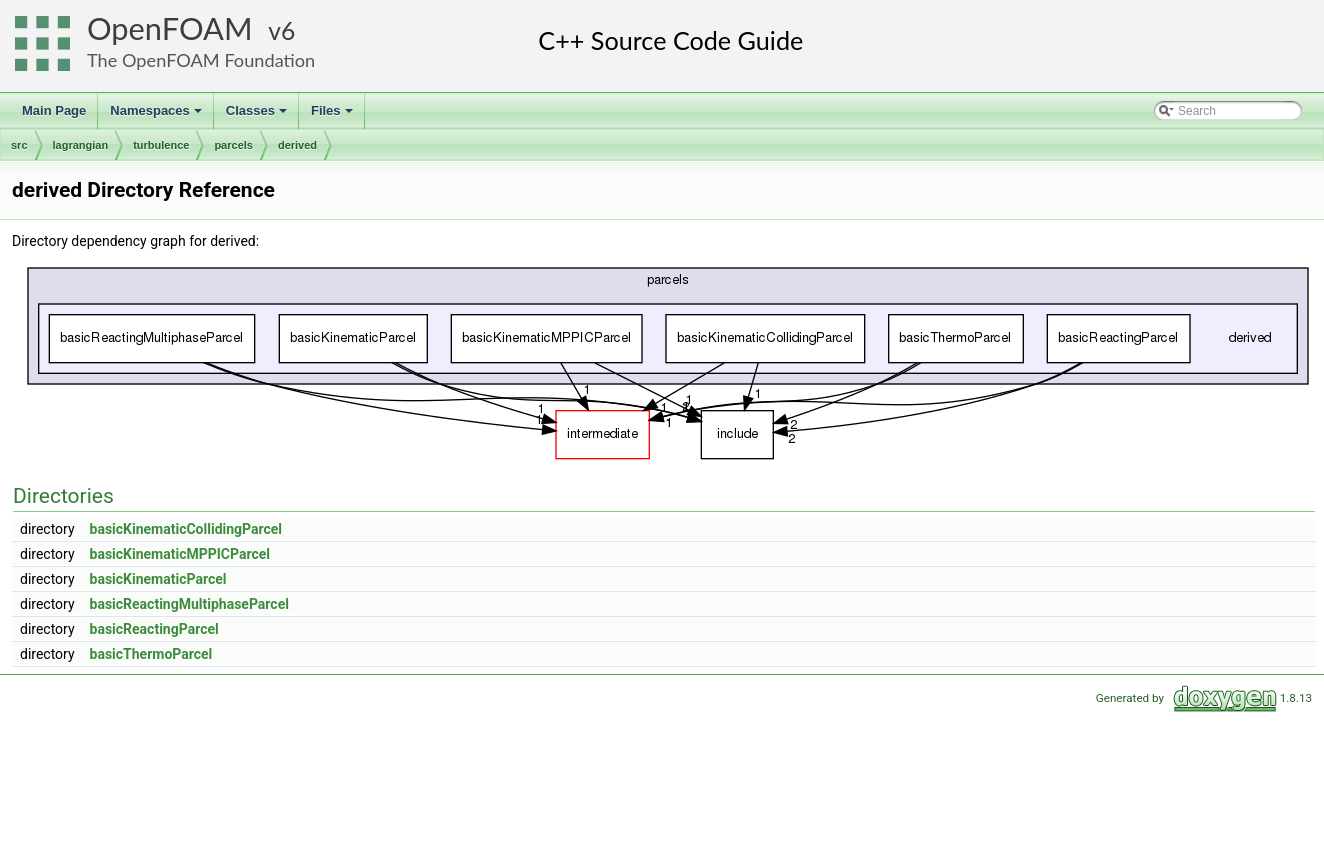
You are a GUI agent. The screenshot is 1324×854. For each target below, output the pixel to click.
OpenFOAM (170, 28)
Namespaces (157, 116)
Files (333, 116)
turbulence (161, 145)
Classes (258, 116)
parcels (233, 145)
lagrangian (81, 145)
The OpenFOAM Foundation (201, 60)
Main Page (54, 110)
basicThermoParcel (151, 654)
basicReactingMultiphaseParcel (189, 604)
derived (297, 145)
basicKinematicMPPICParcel (180, 554)
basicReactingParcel (154, 629)
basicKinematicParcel (158, 579)
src (19, 145)
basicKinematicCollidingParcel (186, 529)
